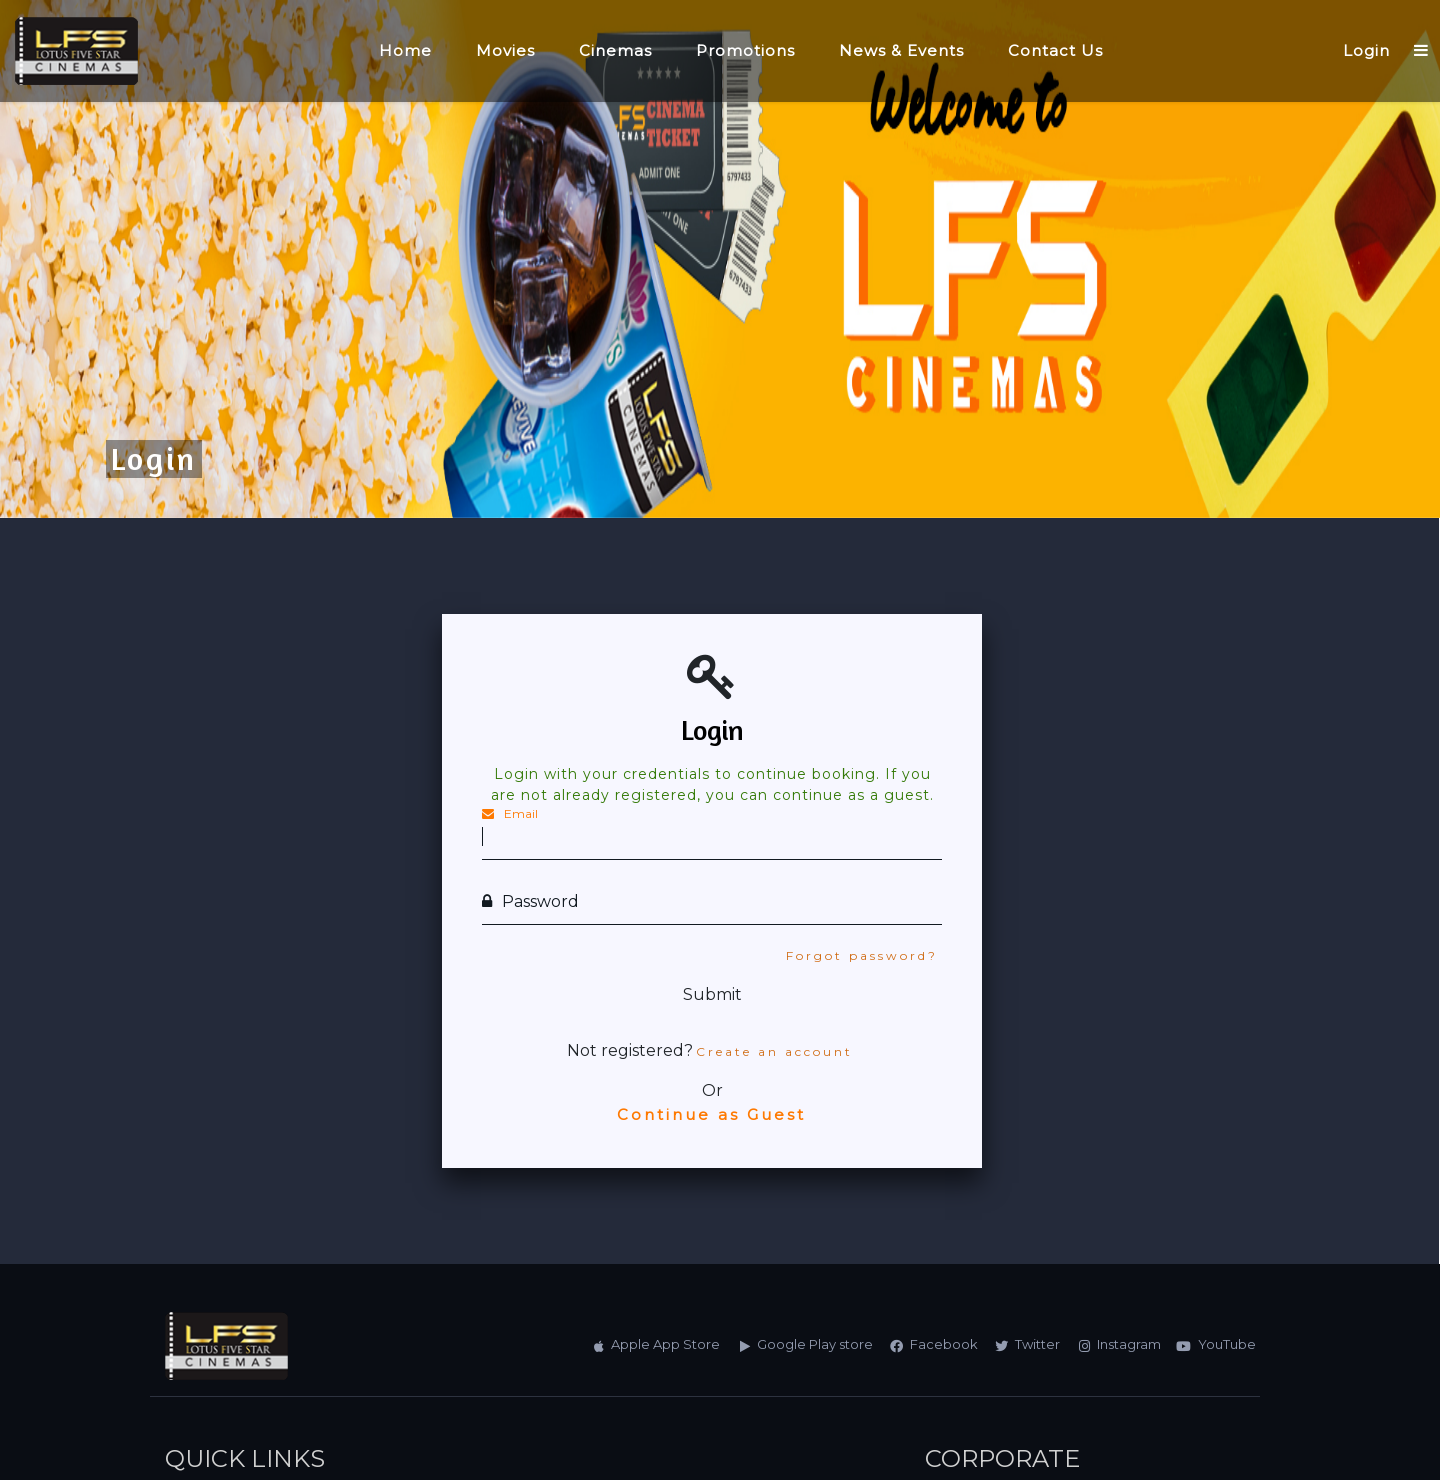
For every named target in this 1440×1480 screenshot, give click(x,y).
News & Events (901, 50)
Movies (505, 50)
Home (405, 50)
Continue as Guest (711, 1114)
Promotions (745, 50)
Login (1366, 50)
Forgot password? (862, 955)
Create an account (774, 1051)
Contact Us (1055, 50)
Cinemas (615, 50)
